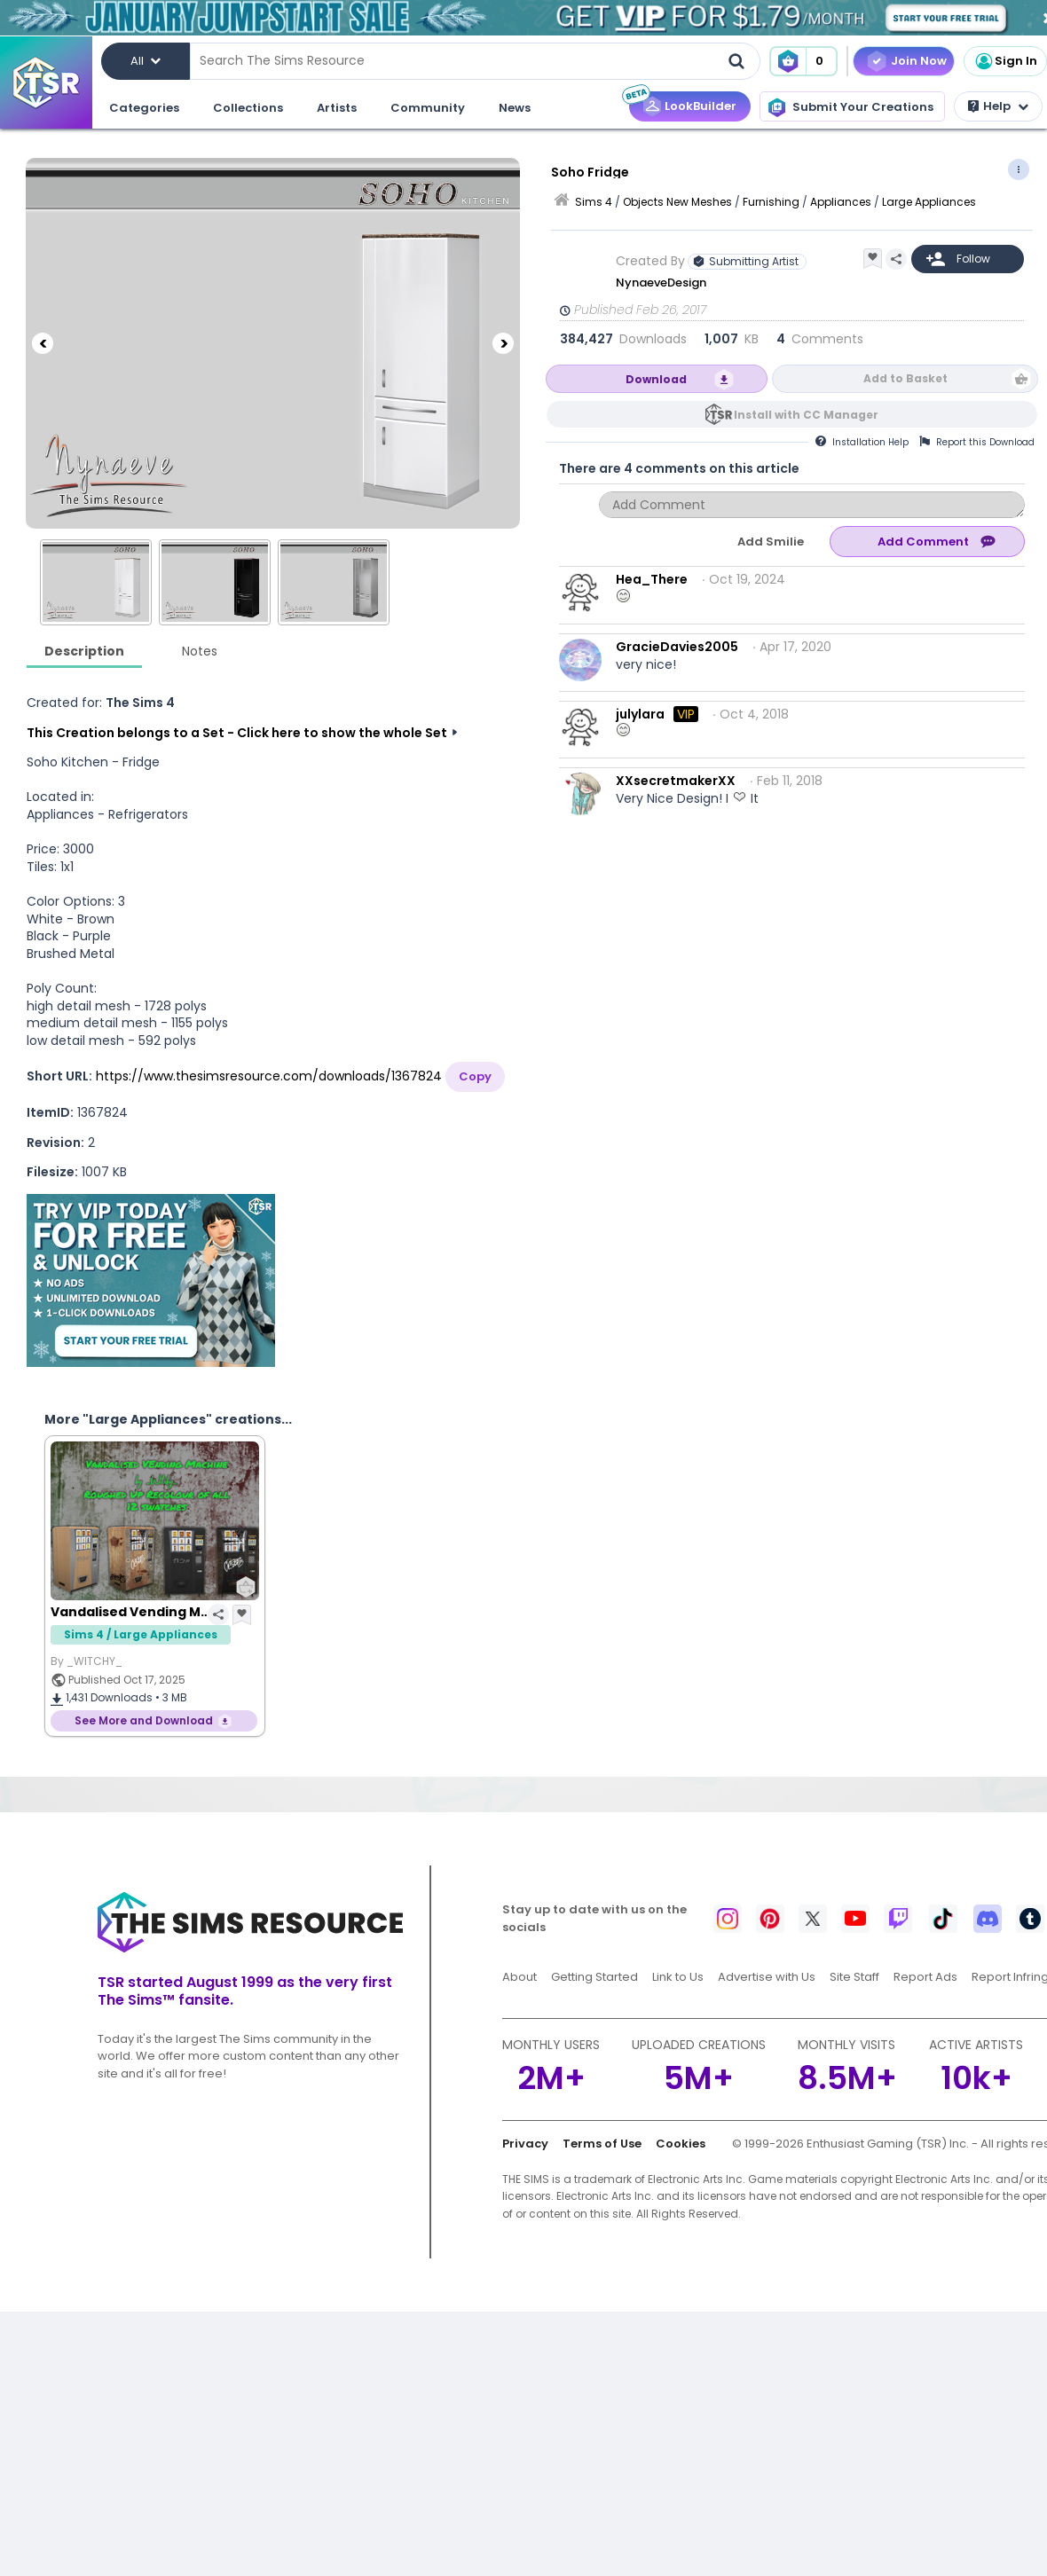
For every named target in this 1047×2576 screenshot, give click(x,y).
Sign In (1005, 61)
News (515, 107)
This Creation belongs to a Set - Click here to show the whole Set (237, 733)
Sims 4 (593, 201)
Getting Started (594, 1976)
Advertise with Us (766, 1976)
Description (84, 651)
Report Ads (925, 1976)
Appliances (840, 201)
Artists (337, 107)
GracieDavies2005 (677, 647)
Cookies (680, 2143)
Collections (248, 107)
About (519, 1976)
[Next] (503, 343)
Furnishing (771, 201)
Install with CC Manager (806, 414)
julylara (640, 714)
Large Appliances (929, 201)
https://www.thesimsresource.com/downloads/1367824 (269, 1076)
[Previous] (42, 343)
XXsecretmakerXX (676, 780)
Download (656, 379)
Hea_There (652, 579)
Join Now (919, 60)
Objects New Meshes (677, 201)
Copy (475, 1076)
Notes (199, 651)
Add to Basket (905, 378)
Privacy (525, 2143)
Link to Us (678, 1976)
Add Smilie (770, 541)
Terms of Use (602, 2143)
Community (427, 107)
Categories (144, 107)
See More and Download (144, 1720)
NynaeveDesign (662, 282)
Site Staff (854, 1976)
